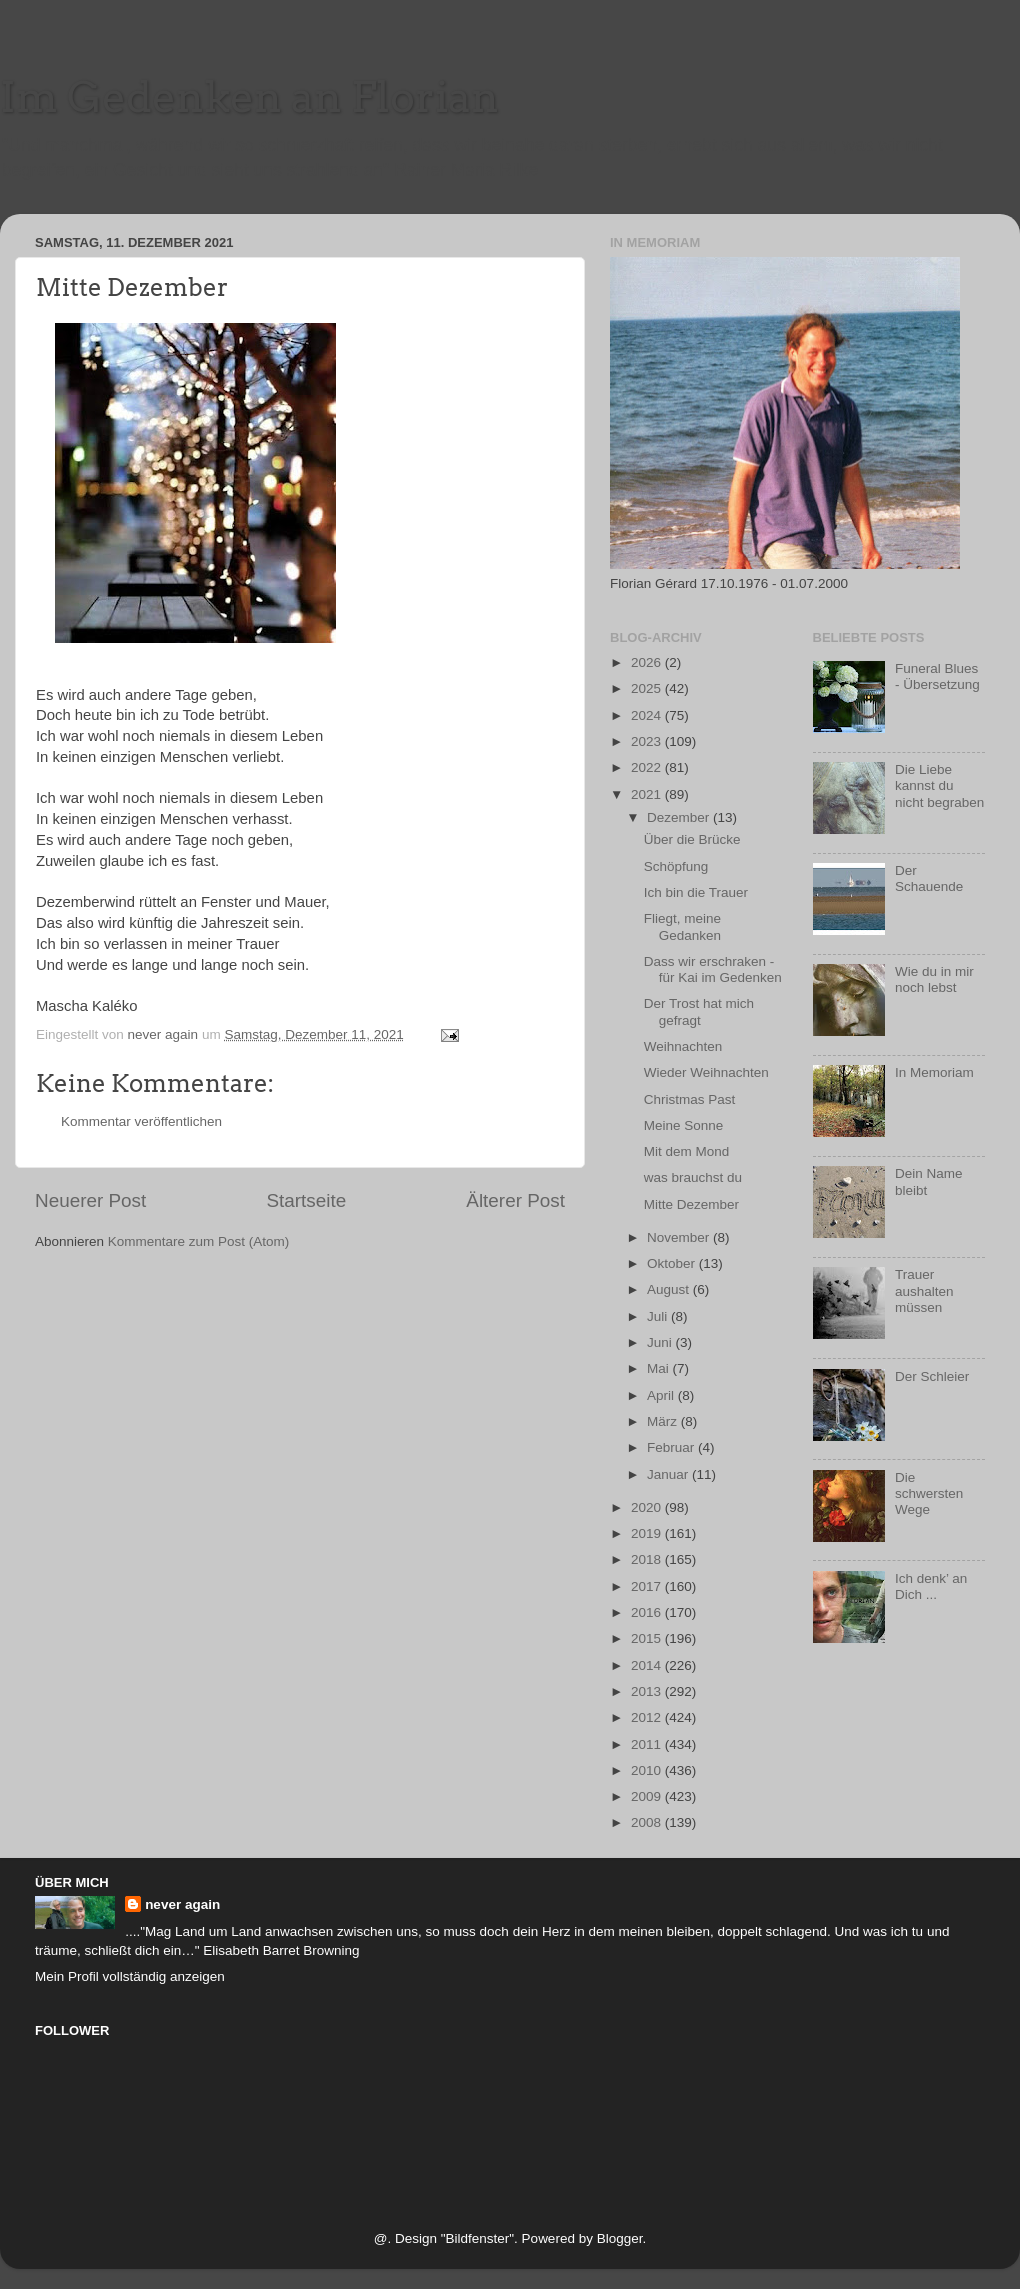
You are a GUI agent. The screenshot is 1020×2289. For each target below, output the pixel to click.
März (664, 1421)
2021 (648, 794)
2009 (648, 1796)
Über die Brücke (692, 839)
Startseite (306, 1200)
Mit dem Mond (687, 1151)
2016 (648, 1612)
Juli (659, 1316)
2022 (648, 767)
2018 (648, 1559)
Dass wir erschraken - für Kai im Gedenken (713, 969)
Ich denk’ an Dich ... (931, 1586)
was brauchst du (693, 1177)
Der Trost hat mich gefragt (699, 1011)
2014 (648, 1665)
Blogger (620, 2238)
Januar (669, 1474)
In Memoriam (934, 1072)
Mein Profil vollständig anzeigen (130, 1976)
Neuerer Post (90, 1200)
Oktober (673, 1263)
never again (182, 1904)
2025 (648, 688)
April (662, 1395)
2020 (648, 1507)
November (680, 1237)
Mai (660, 1368)
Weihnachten (683, 1046)
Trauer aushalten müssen (924, 1290)
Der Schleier (932, 1376)
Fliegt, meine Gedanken (682, 926)
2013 (648, 1691)
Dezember (680, 817)
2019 (648, 1533)
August (670, 1289)
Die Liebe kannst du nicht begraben (939, 785)
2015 (648, 1638)
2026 (648, 662)
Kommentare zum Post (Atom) (199, 1241)
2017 (648, 1586)
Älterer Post (515, 1200)
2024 (648, 715)
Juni (661, 1342)
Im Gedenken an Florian (249, 97)
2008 (648, 1822)
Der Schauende (929, 878)
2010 (648, 1770)
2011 (648, 1744)
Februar (672, 1447)
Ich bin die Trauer (696, 892)
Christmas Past (690, 1099)
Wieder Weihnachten (706, 1072)
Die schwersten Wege (929, 1493)
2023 (648, 741)
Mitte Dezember (691, 1204)
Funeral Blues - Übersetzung (937, 676)
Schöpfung (676, 866)
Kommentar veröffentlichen (141, 1121)
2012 (648, 1717)
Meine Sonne (684, 1125)
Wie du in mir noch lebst (934, 979)
